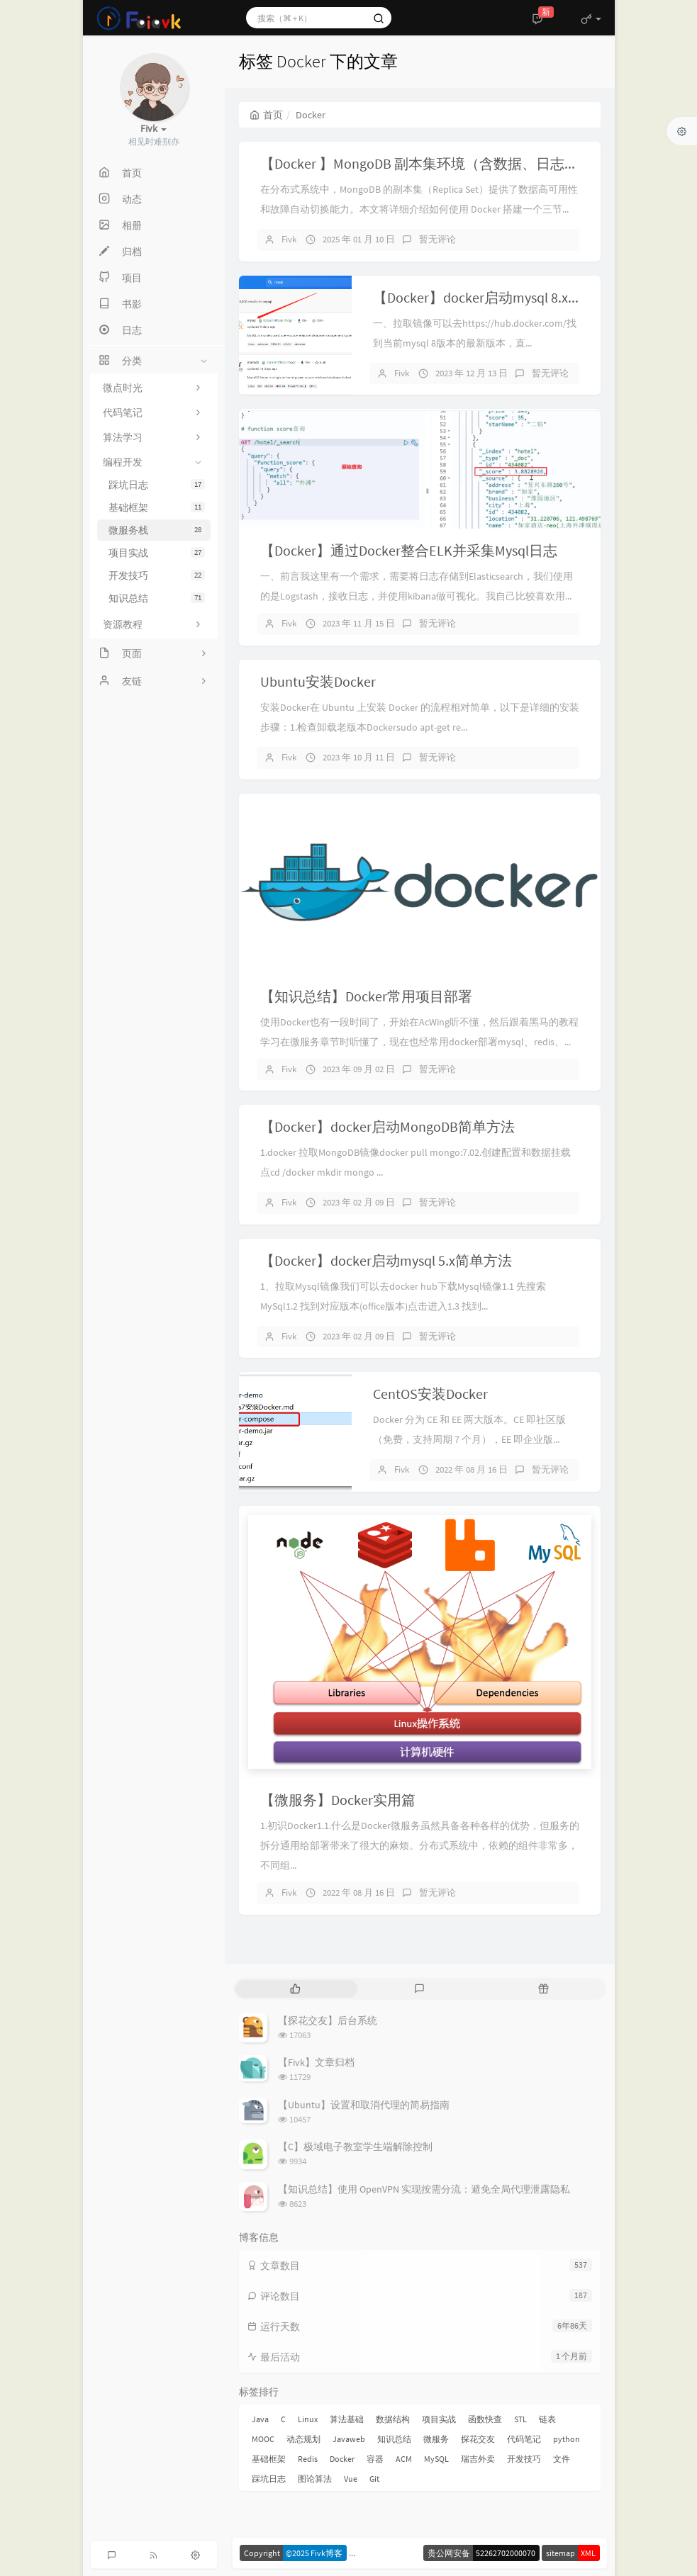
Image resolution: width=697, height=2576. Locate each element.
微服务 (436, 2439)
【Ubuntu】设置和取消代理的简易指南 (364, 2104)
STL (520, 2419)
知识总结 (156, 598)
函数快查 (485, 2419)
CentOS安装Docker (430, 1393)
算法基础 (347, 2419)
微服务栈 (156, 530)
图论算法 (315, 2478)
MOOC (263, 2439)
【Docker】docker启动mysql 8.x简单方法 (499, 297)
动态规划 (303, 2439)
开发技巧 (156, 575)
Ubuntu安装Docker (318, 681)
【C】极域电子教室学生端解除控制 (355, 2146)
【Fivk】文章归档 (316, 2062)
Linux (308, 2419)
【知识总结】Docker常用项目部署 (366, 996)
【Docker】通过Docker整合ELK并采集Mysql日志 (408, 550)
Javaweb (349, 2439)
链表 (547, 2419)
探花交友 (478, 2439)
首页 (266, 114)
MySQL (436, 2458)
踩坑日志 (156, 484)
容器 (375, 2458)
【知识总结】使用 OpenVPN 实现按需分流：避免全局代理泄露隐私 (424, 2189)
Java (260, 2419)
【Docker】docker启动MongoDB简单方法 (387, 1126)
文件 (561, 2458)
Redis (308, 2458)
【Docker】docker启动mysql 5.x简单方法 (386, 1260)
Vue (350, 2478)
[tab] (296, 1989)
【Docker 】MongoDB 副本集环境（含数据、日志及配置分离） (454, 163)
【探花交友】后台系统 (327, 2020)
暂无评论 (437, 239)
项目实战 (156, 552)
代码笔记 (524, 2439)
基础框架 (156, 507)
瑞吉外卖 (478, 2458)
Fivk (288, 239)
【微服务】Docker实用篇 (338, 1800)
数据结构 (393, 2419)
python (566, 2439)
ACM (404, 2458)
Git (374, 2478)
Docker (342, 2458)
